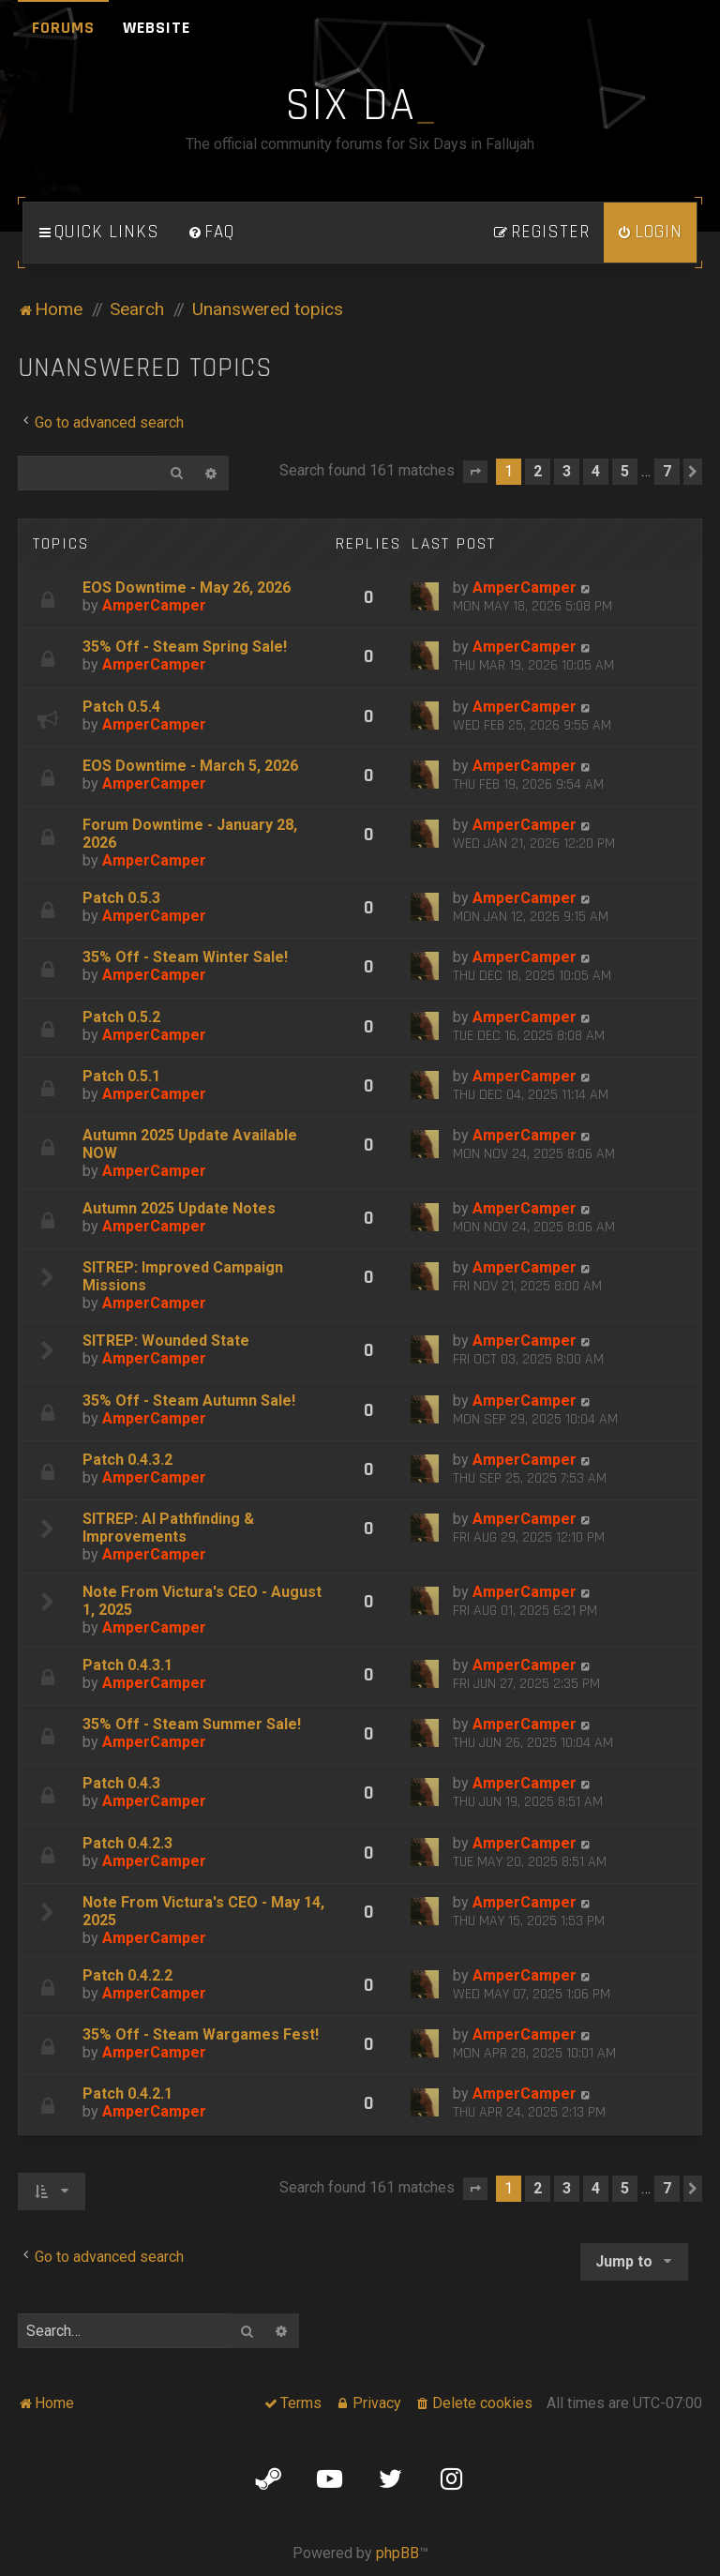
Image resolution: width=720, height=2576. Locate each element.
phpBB (397, 2553)
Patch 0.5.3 (121, 898)
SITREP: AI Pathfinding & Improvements (168, 1527)
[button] (475, 471)
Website (156, 27)
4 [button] (596, 471)
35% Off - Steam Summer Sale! (191, 1724)
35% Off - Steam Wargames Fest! (200, 2034)
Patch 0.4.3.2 (127, 1460)
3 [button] (566, 471)
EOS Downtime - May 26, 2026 (186, 587)
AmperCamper (154, 605)
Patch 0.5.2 (121, 1017)
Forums (63, 27)
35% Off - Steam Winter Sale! (185, 957)
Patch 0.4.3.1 (127, 1665)
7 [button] (667, 471)
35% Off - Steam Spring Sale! (184, 646)
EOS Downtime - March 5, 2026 (190, 766)
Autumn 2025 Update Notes (179, 1208)
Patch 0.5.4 (121, 707)
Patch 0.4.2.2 (127, 1975)
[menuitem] (210, 233)
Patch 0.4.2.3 (127, 1843)
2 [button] (537, 471)
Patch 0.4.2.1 (127, 2093)
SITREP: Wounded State (165, 1340)
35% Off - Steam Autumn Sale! (188, 1400)
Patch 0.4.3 (121, 1783)
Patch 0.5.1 (121, 1076)
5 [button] (625, 471)
